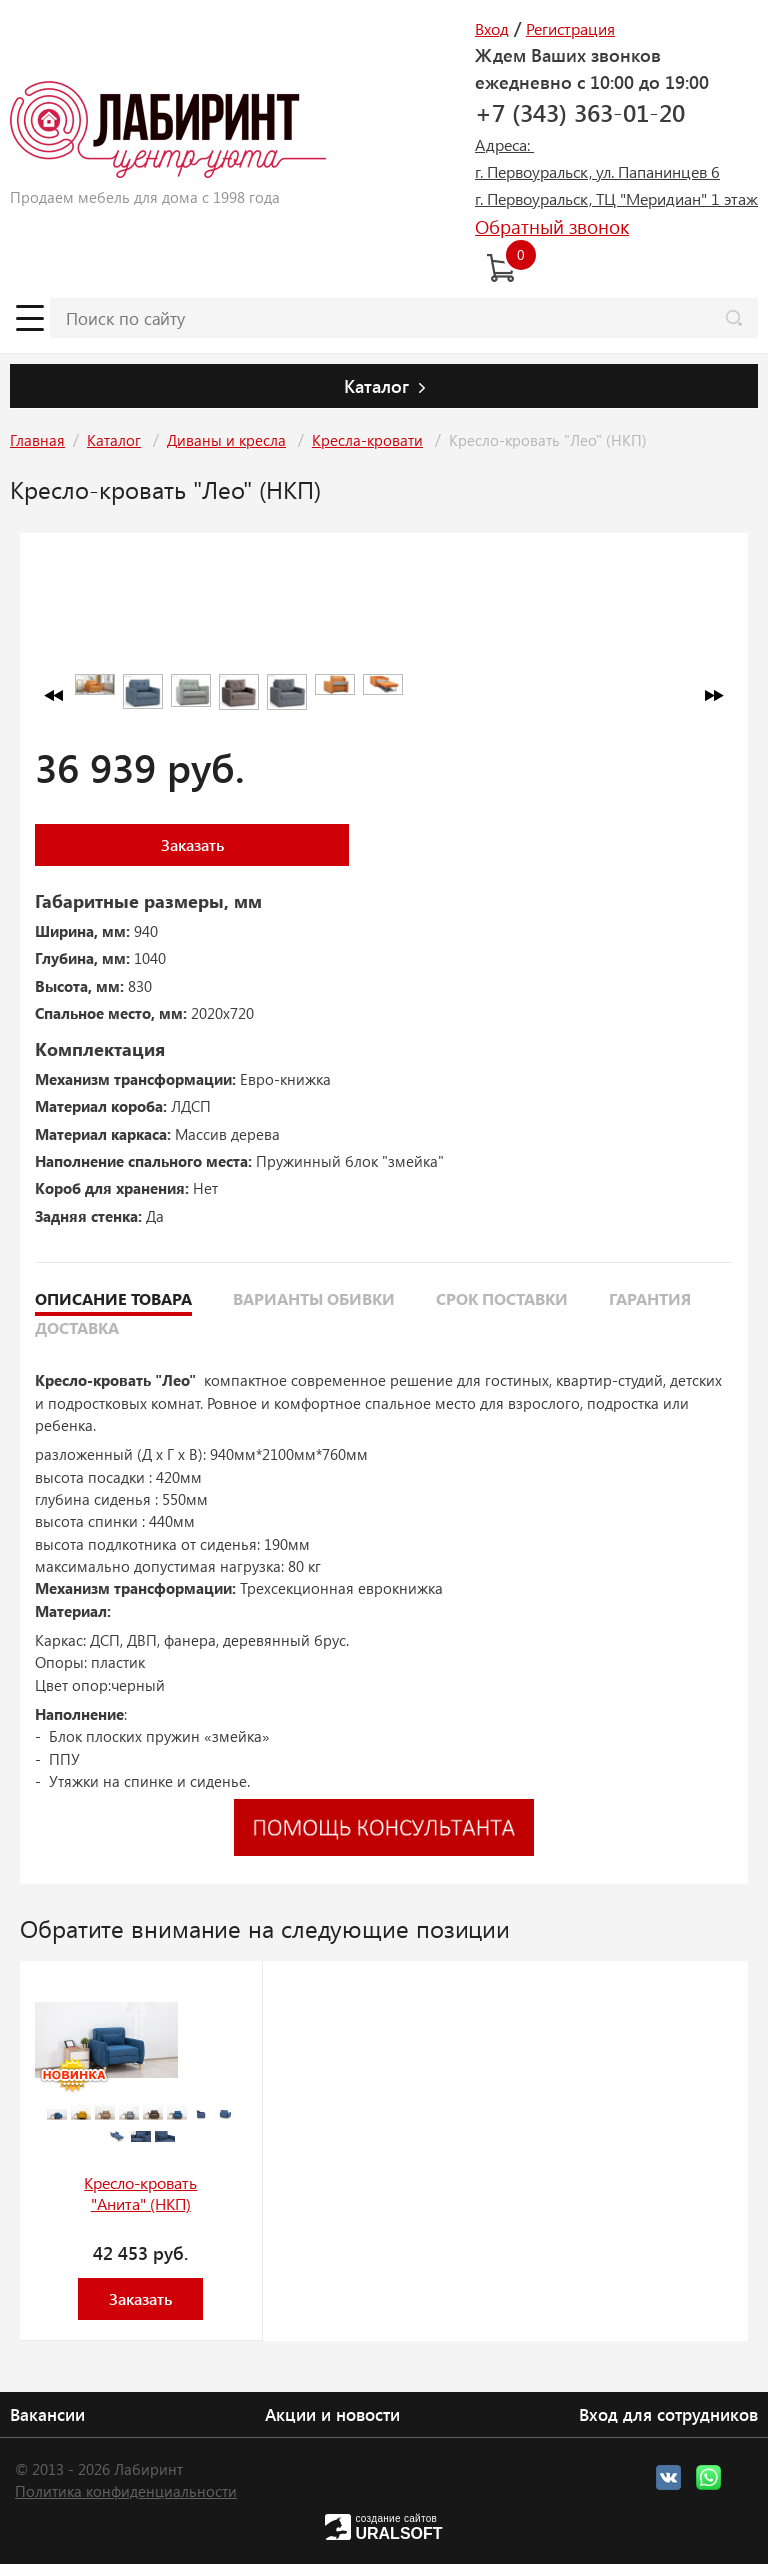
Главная (37, 440)
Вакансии (47, 2414)
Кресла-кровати (367, 440)
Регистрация (570, 28)
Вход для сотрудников (668, 2414)
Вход (492, 28)
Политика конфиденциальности (126, 2491)
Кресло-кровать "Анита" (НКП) (140, 2193)
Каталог (114, 440)
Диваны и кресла (226, 440)
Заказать (192, 844)
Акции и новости (332, 2414)
